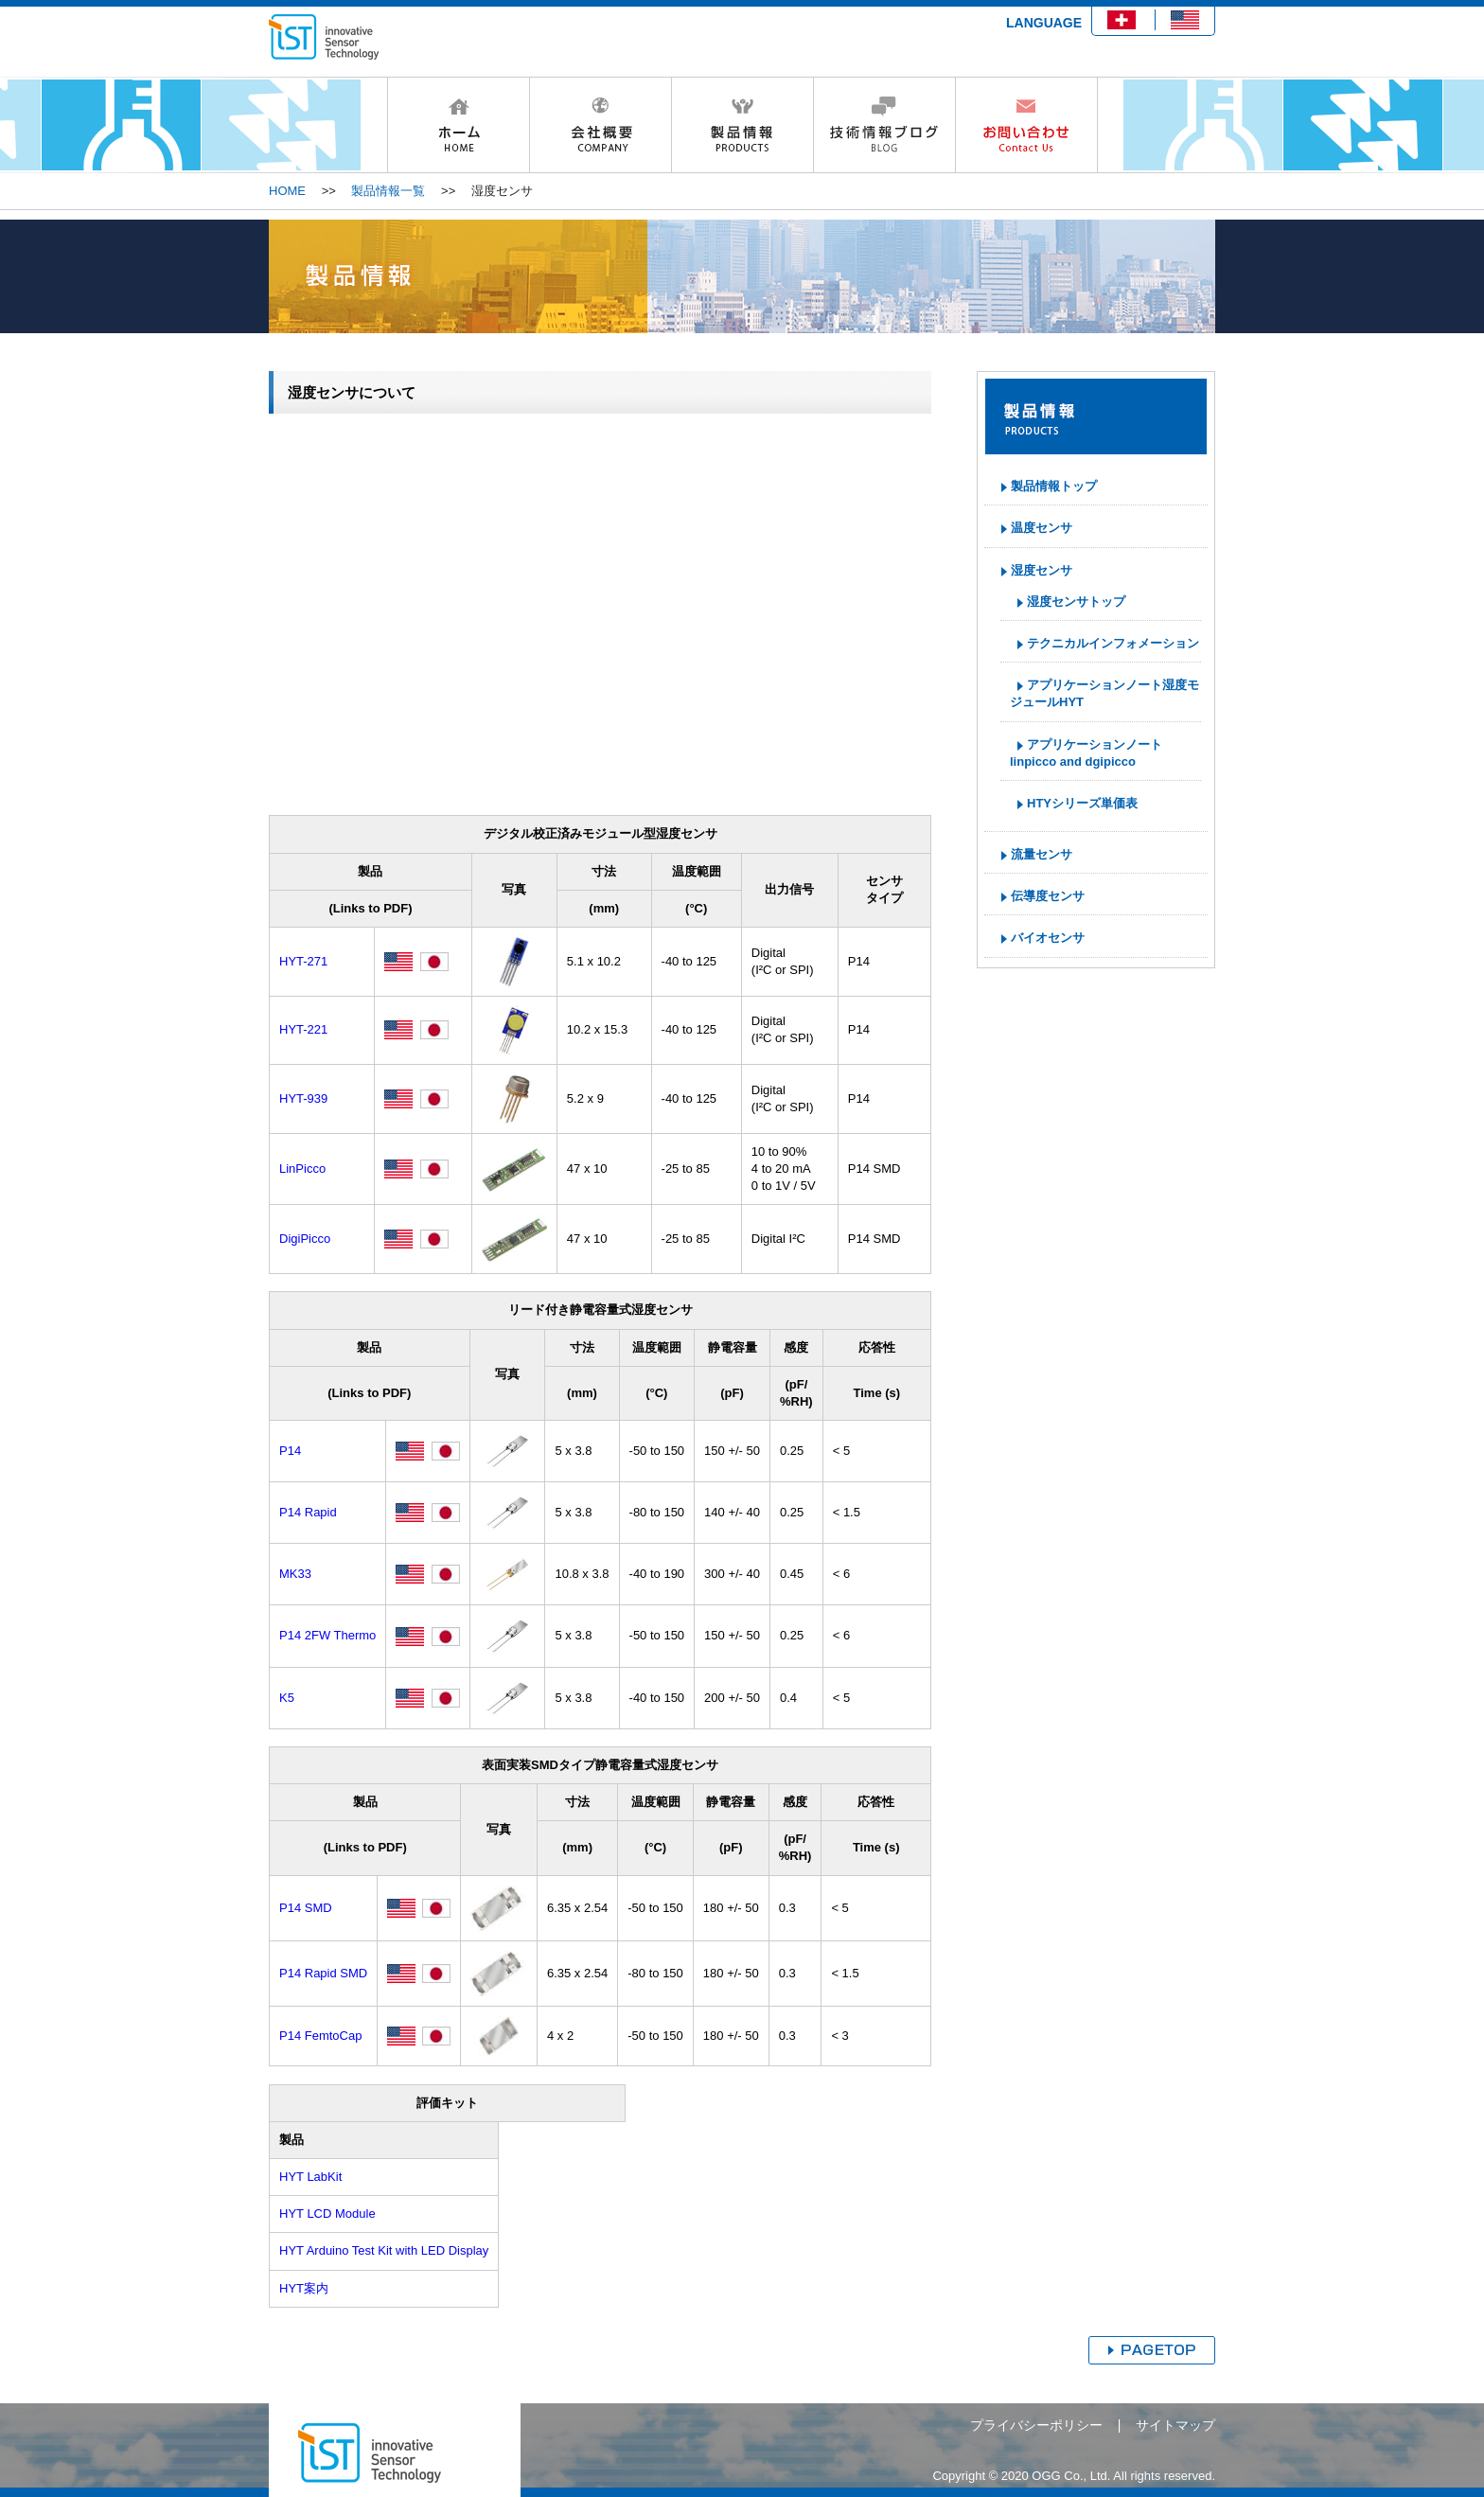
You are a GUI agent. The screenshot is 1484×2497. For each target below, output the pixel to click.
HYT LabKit (310, 2176)
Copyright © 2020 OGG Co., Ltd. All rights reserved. (1073, 2476)
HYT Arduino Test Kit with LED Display (383, 2250)
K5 (286, 1698)
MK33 (295, 1574)
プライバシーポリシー (1036, 2425)
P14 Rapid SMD (323, 1973)
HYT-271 (303, 961)
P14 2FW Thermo (327, 1635)
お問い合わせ (1026, 125)
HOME (458, 125)
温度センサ (1041, 528)
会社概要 (600, 125)
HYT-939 (303, 1098)
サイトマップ (1175, 2425)
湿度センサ (1041, 570)
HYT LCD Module (327, 2213)
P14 (290, 1450)
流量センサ (1041, 854)
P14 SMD (305, 1908)
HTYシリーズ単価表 (1082, 803)
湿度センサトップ (1076, 601)
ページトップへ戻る (1151, 2350)
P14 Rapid (308, 1512)
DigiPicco (304, 1238)
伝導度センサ (1048, 896)
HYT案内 (303, 2288)
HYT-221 (303, 1029)
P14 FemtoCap (320, 2035)
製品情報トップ (1054, 486)
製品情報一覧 (388, 191)
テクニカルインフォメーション (1113, 643)
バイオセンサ (1048, 937)
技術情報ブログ (884, 125)
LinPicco (302, 1168)
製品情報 (742, 125)
